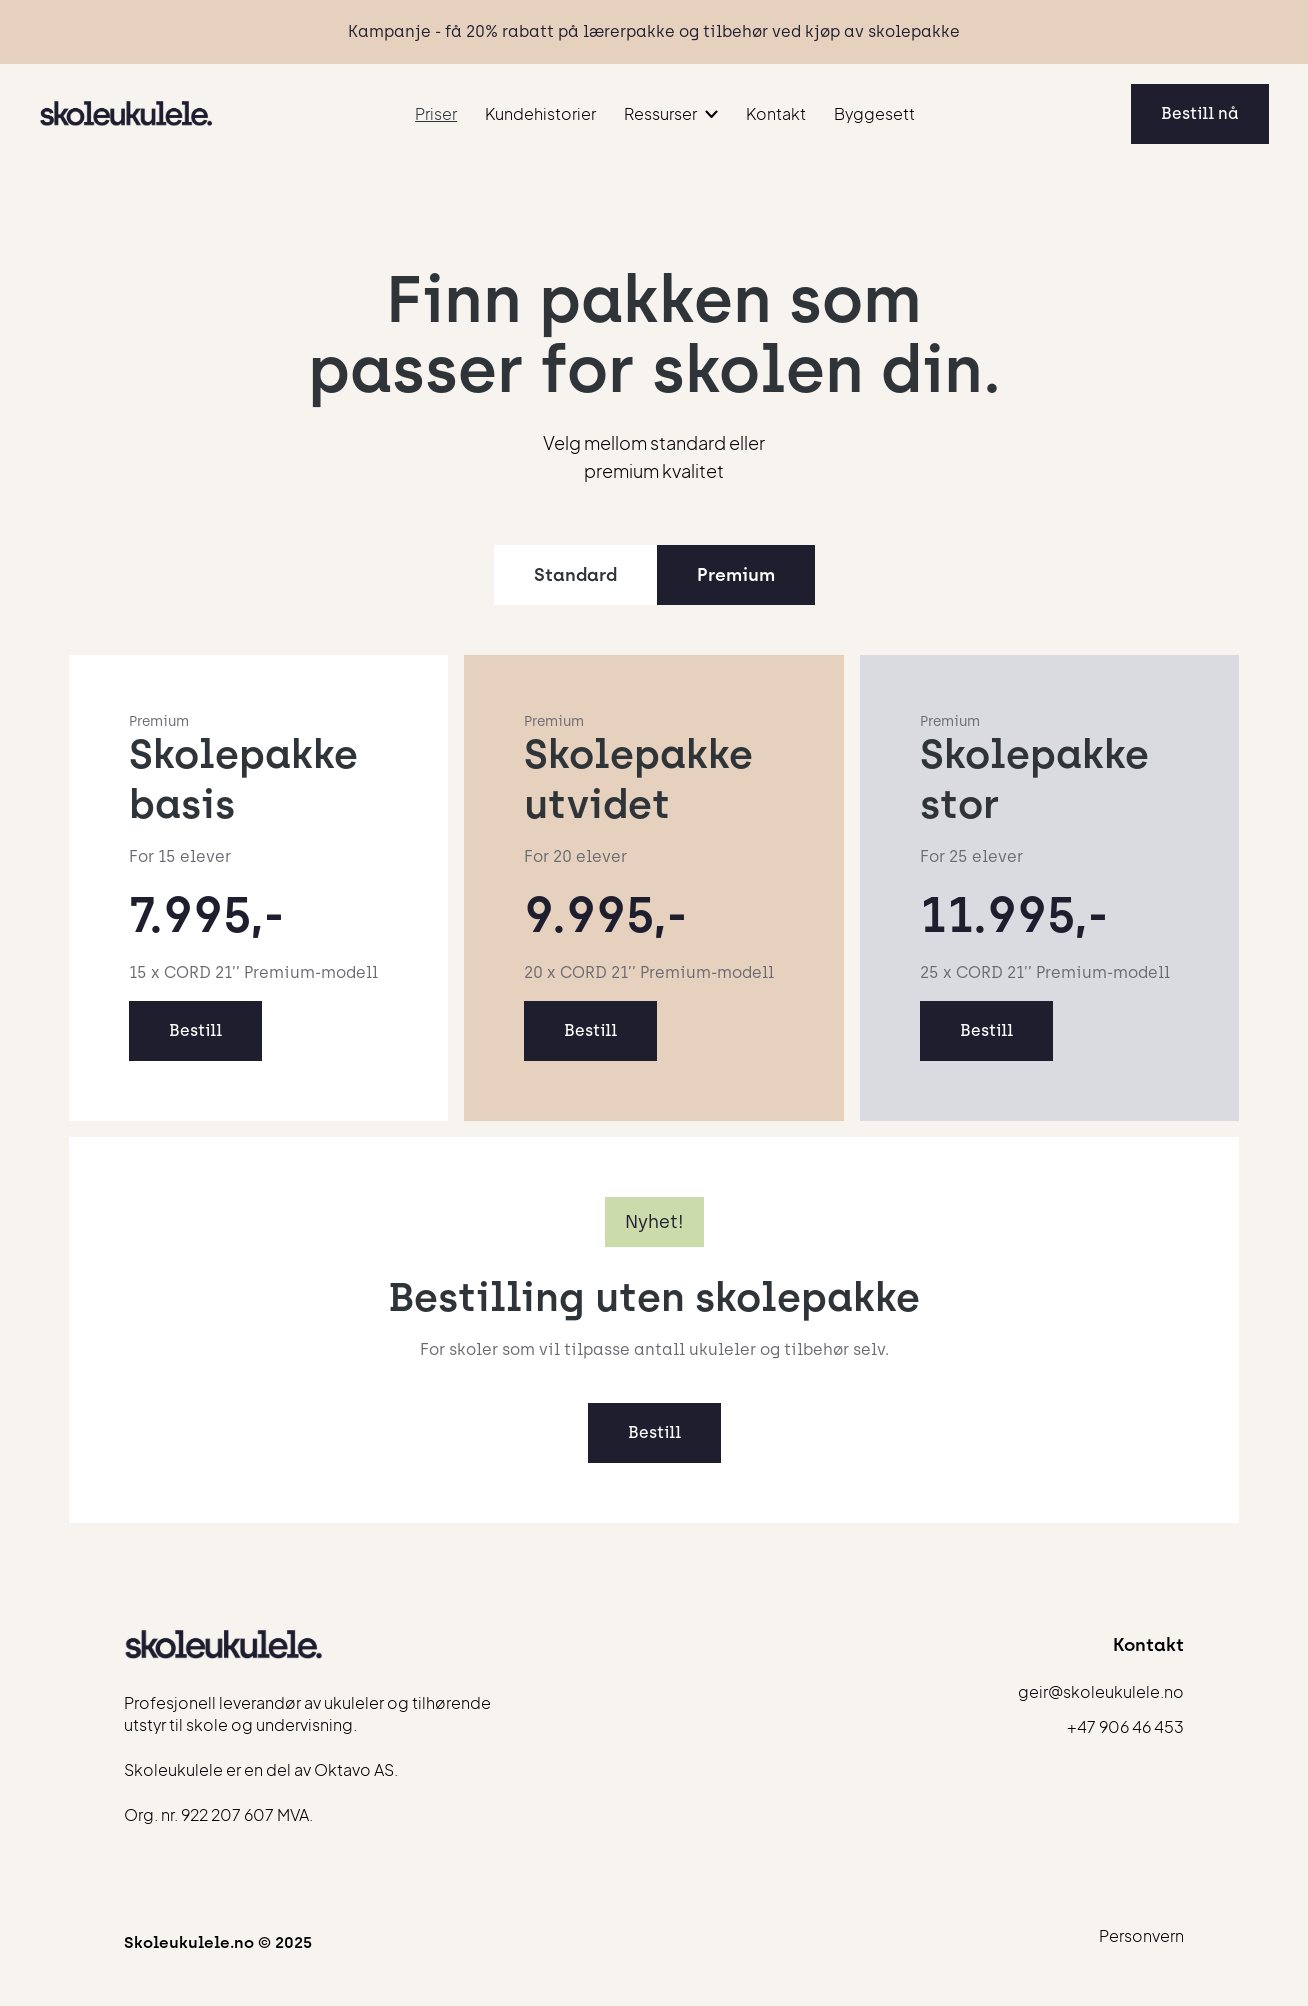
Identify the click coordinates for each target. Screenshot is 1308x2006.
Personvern (1141, 1936)
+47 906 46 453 (1125, 1727)
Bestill (195, 1030)
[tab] (575, 575)
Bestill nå (1200, 113)
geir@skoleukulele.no (1101, 1692)
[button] (671, 114)
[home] (126, 114)
